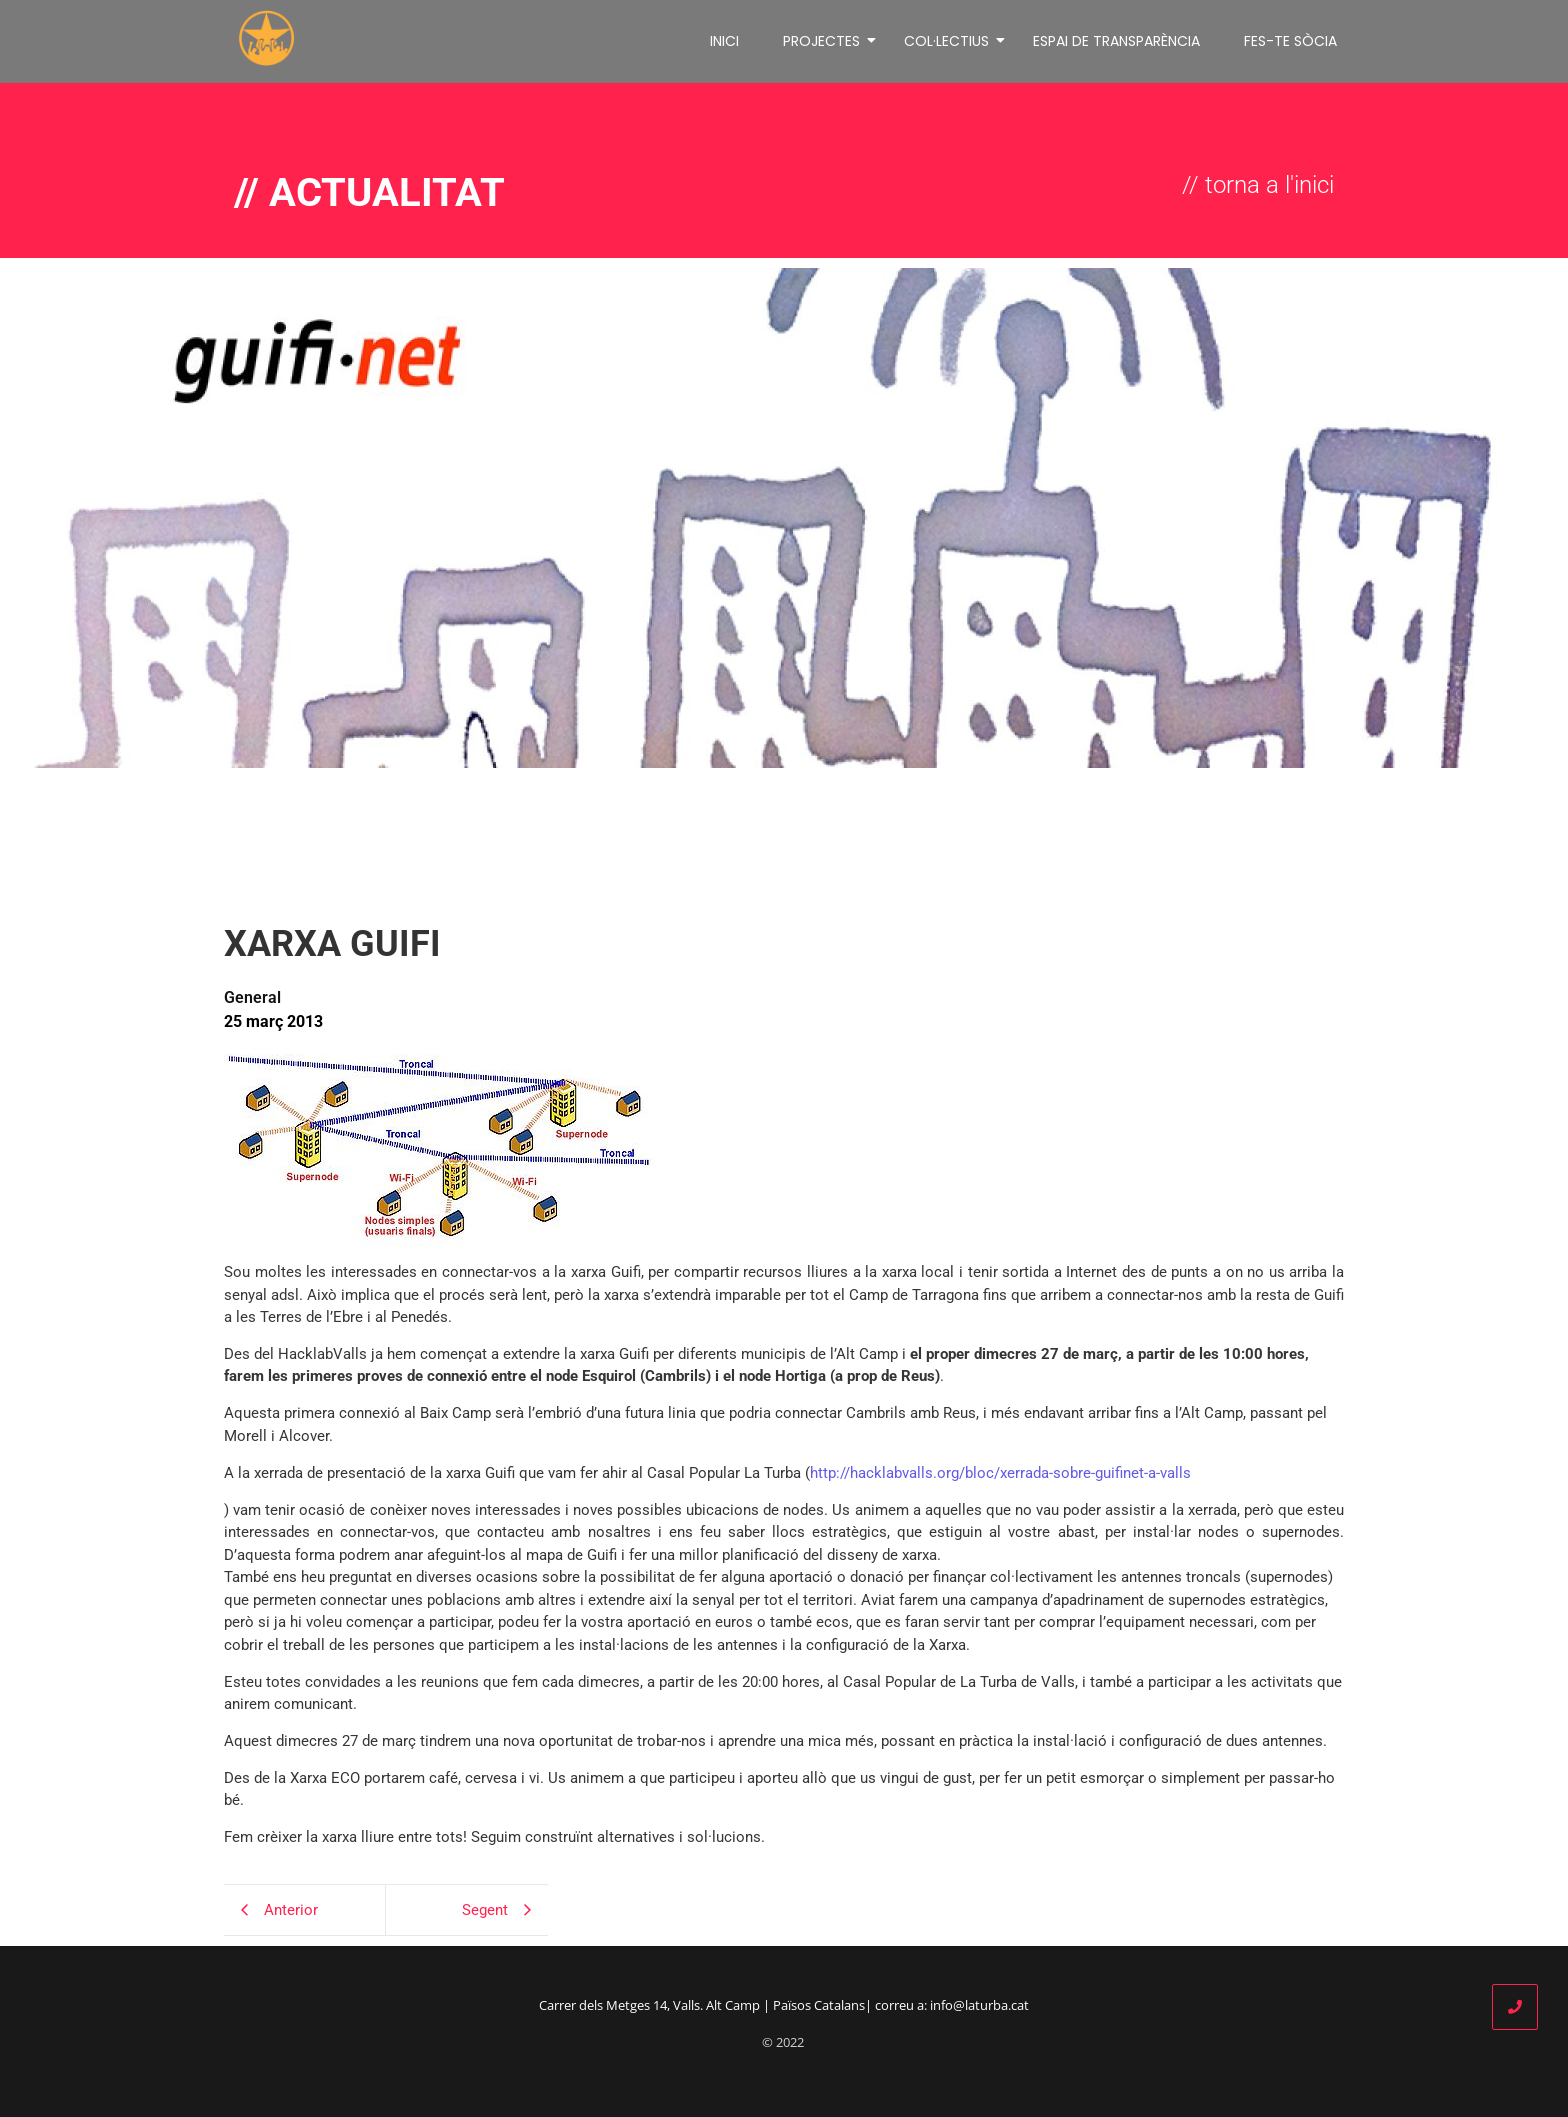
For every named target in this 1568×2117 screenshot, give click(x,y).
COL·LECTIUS (950, 41)
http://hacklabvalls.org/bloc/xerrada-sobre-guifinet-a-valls (1000, 1473)
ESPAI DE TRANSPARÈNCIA (1116, 41)
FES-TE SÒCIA (1290, 41)
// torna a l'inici (1258, 185)
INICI (724, 41)
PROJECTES (825, 41)
